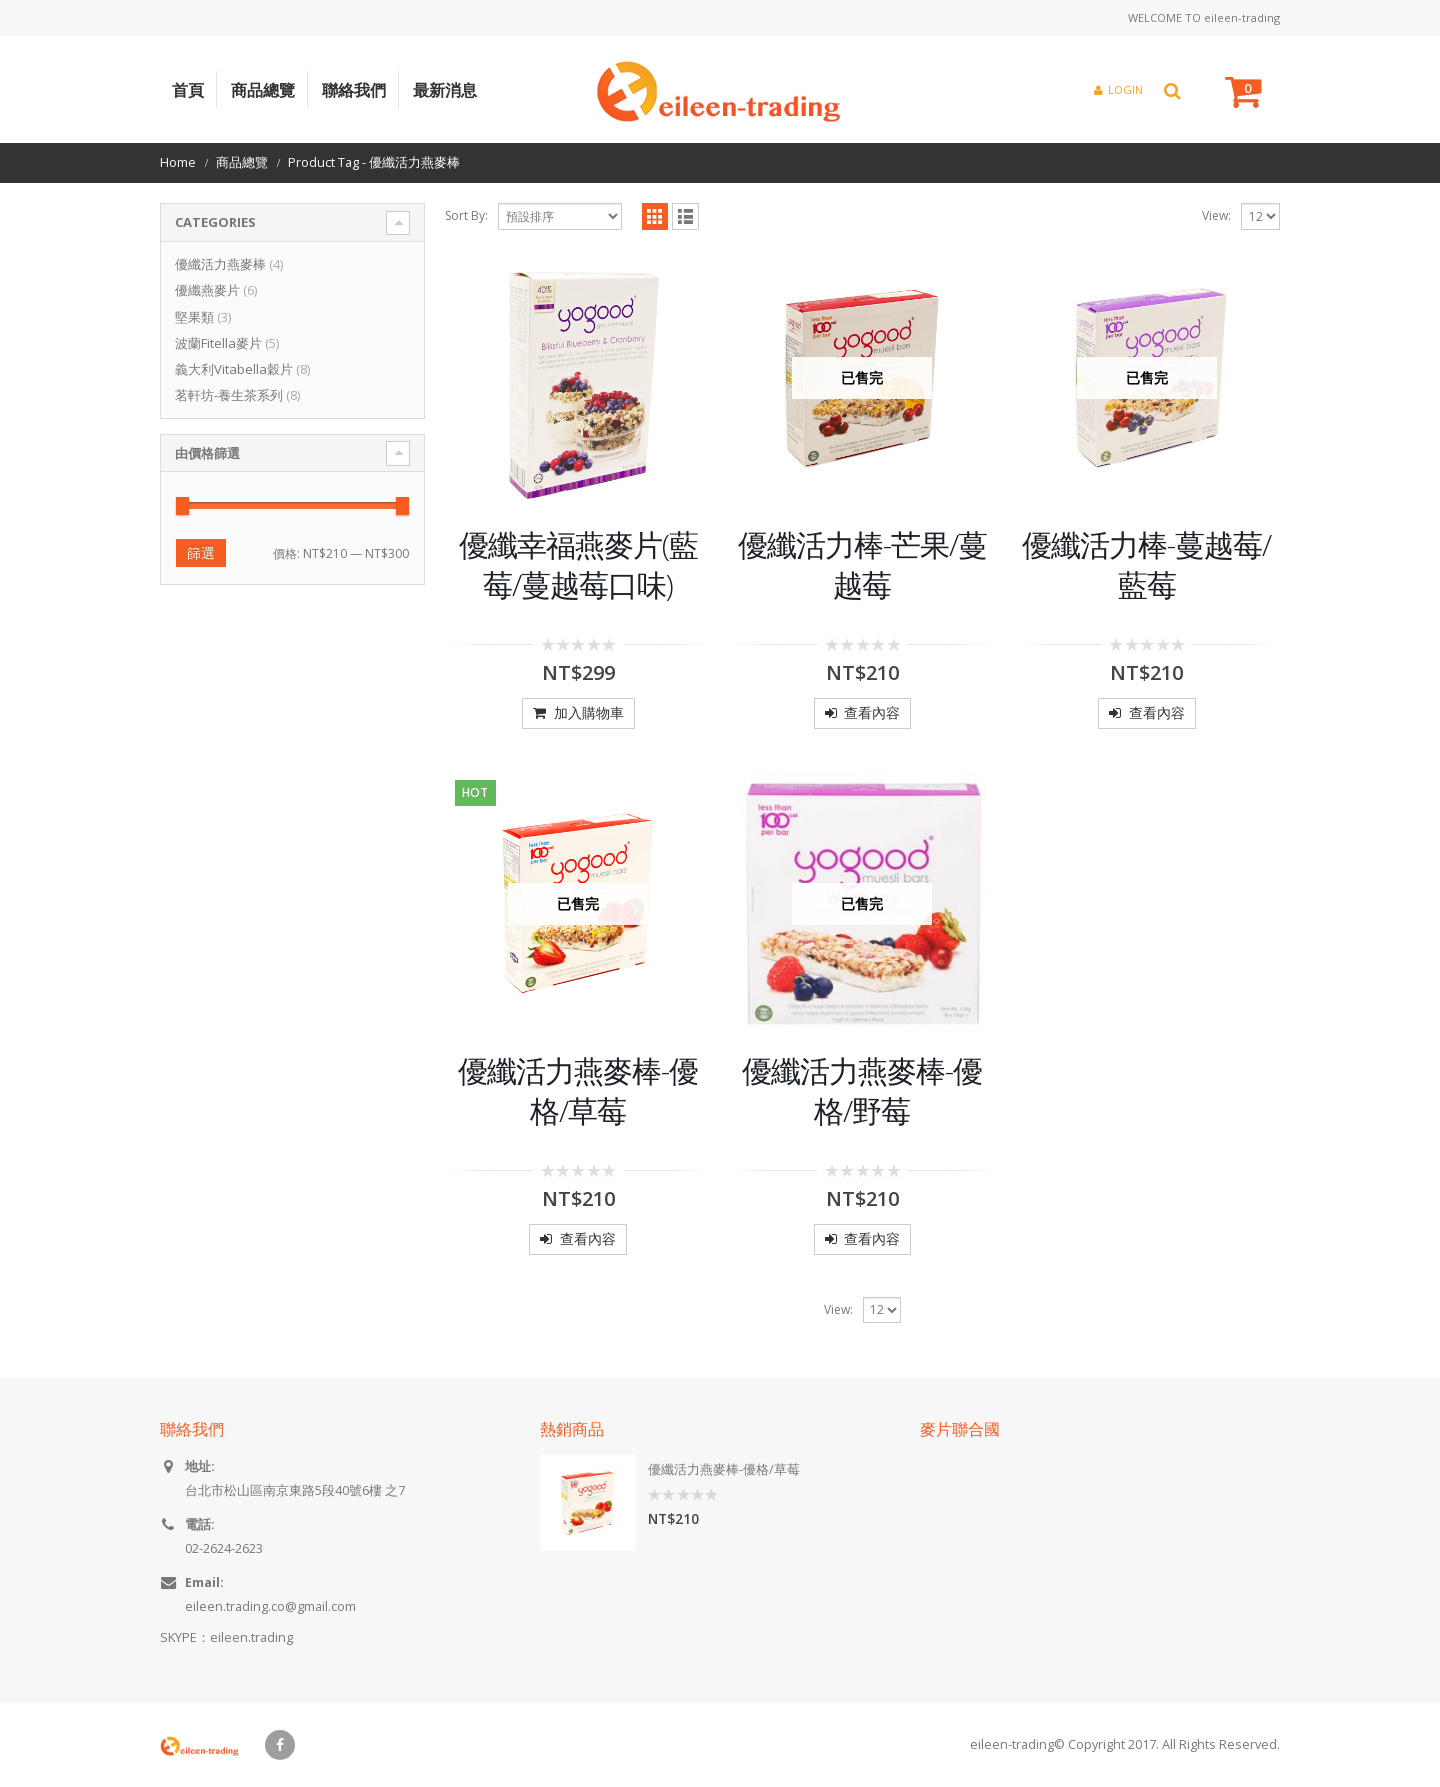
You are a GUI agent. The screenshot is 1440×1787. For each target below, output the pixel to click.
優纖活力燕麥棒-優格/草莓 (724, 1469)
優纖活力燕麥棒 (220, 264)
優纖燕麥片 (207, 290)
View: (1216, 215)
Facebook (280, 1745)
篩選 (201, 552)
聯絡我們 (354, 90)
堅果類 (194, 317)
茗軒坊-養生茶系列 (229, 395)
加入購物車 (589, 712)
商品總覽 (263, 90)
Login (1118, 89)
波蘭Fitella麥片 (218, 343)
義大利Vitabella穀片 (234, 369)
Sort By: (466, 215)
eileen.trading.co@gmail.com (270, 1606)
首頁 (188, 90)
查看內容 (872, 712)
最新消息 (445, 90)
